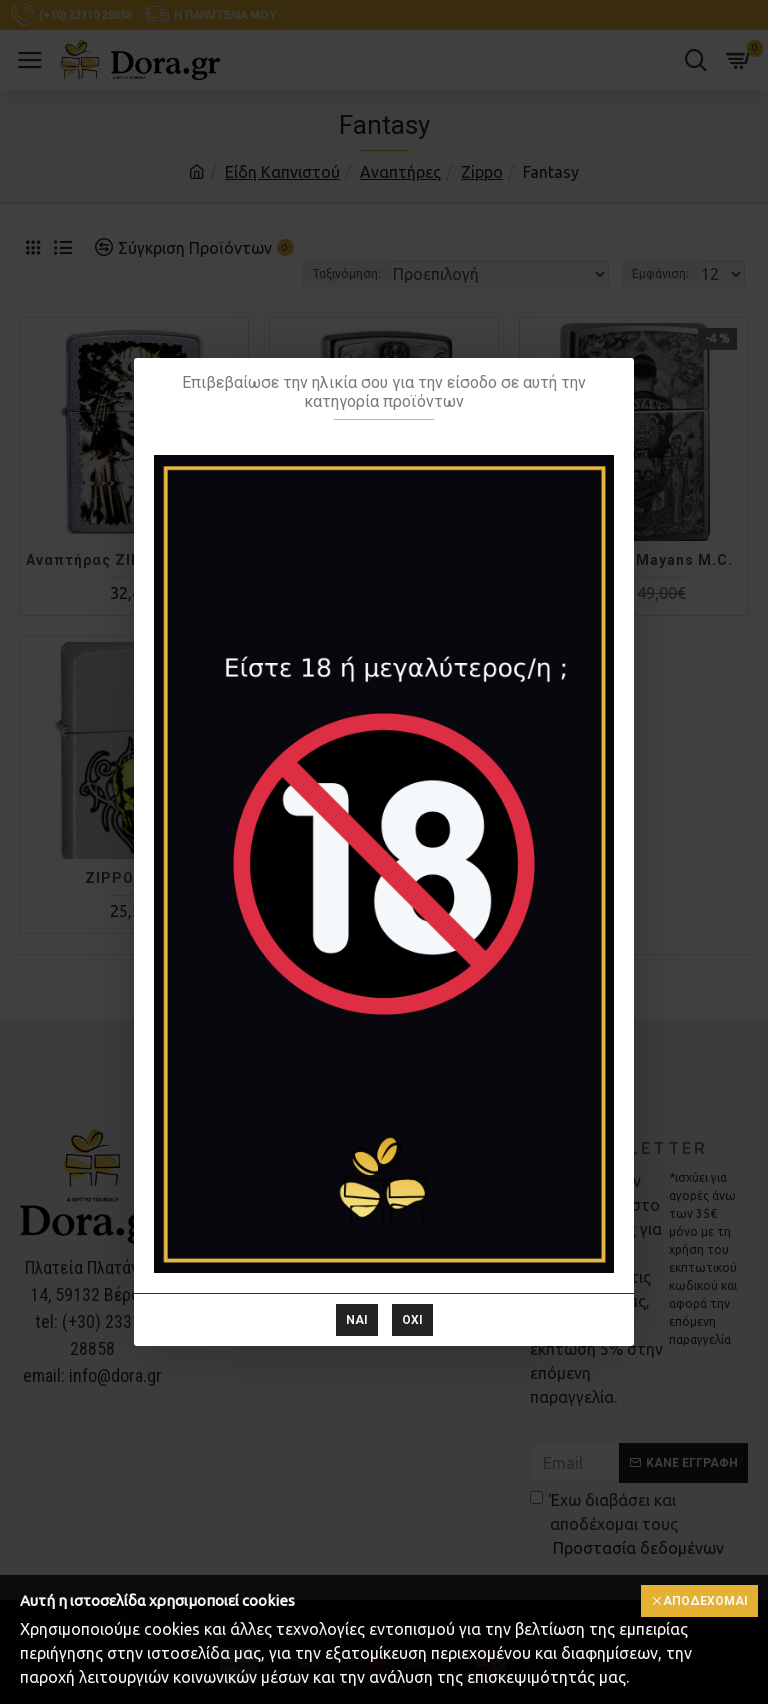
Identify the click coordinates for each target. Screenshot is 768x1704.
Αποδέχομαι (705, 1601)
